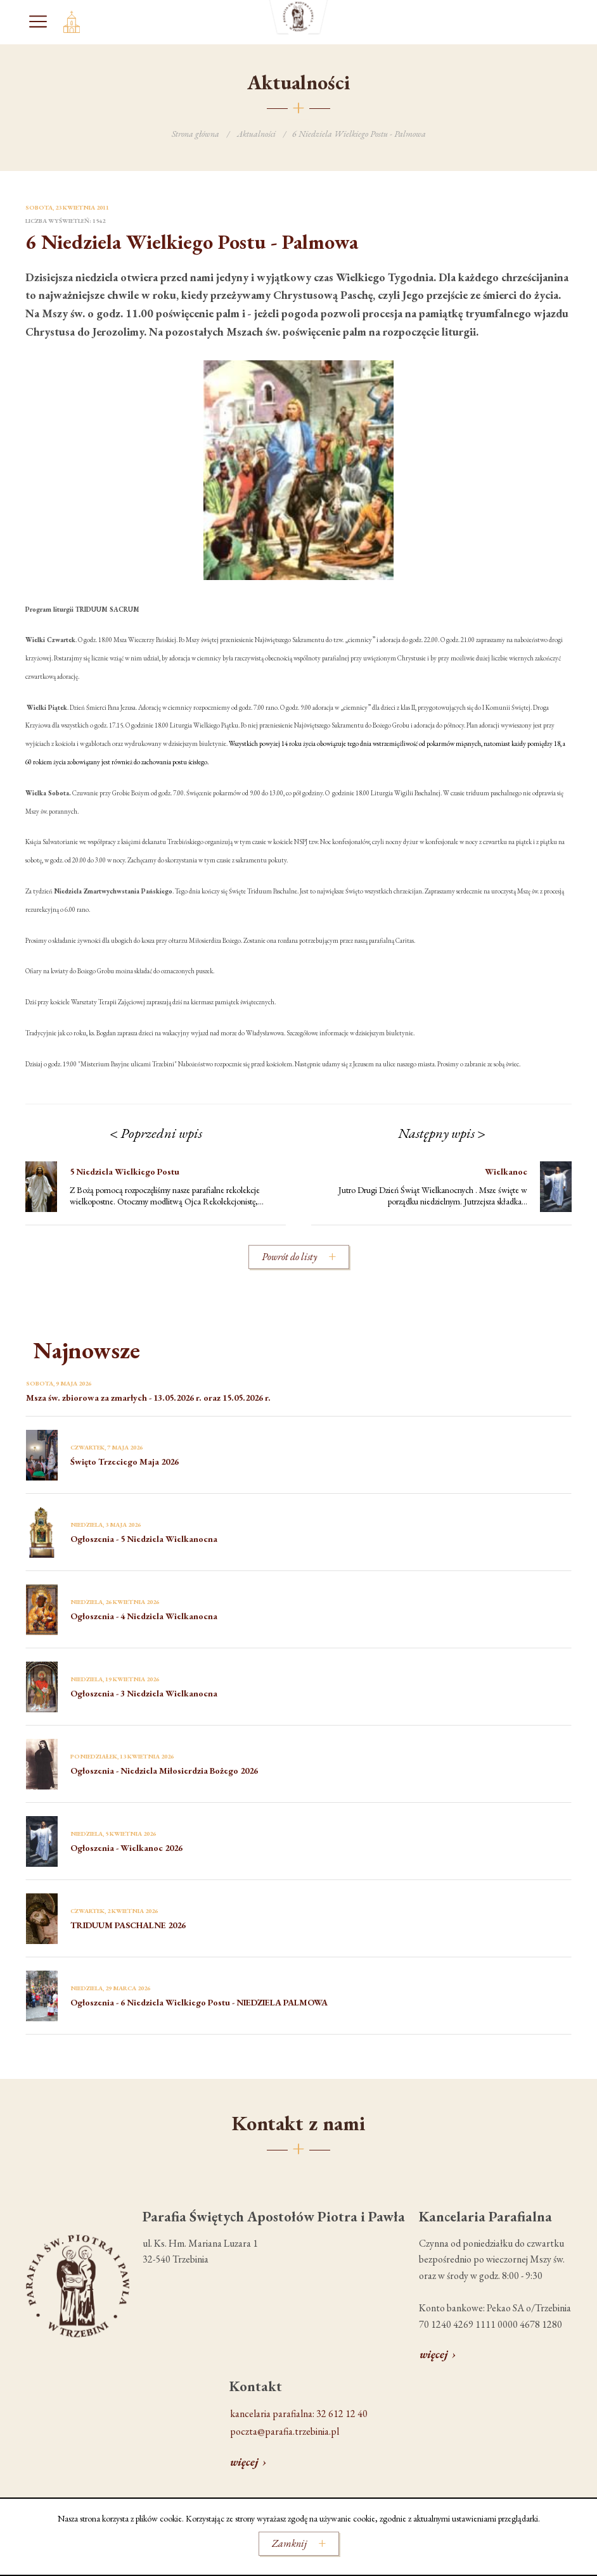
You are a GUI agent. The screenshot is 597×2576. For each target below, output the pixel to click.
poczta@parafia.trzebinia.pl (284, 2431)
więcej (434, 2354)
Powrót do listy (289, 1256)
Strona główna (195, 133)
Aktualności (256, 133)
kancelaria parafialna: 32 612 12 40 (299, 2413)
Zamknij (289, 2543)
